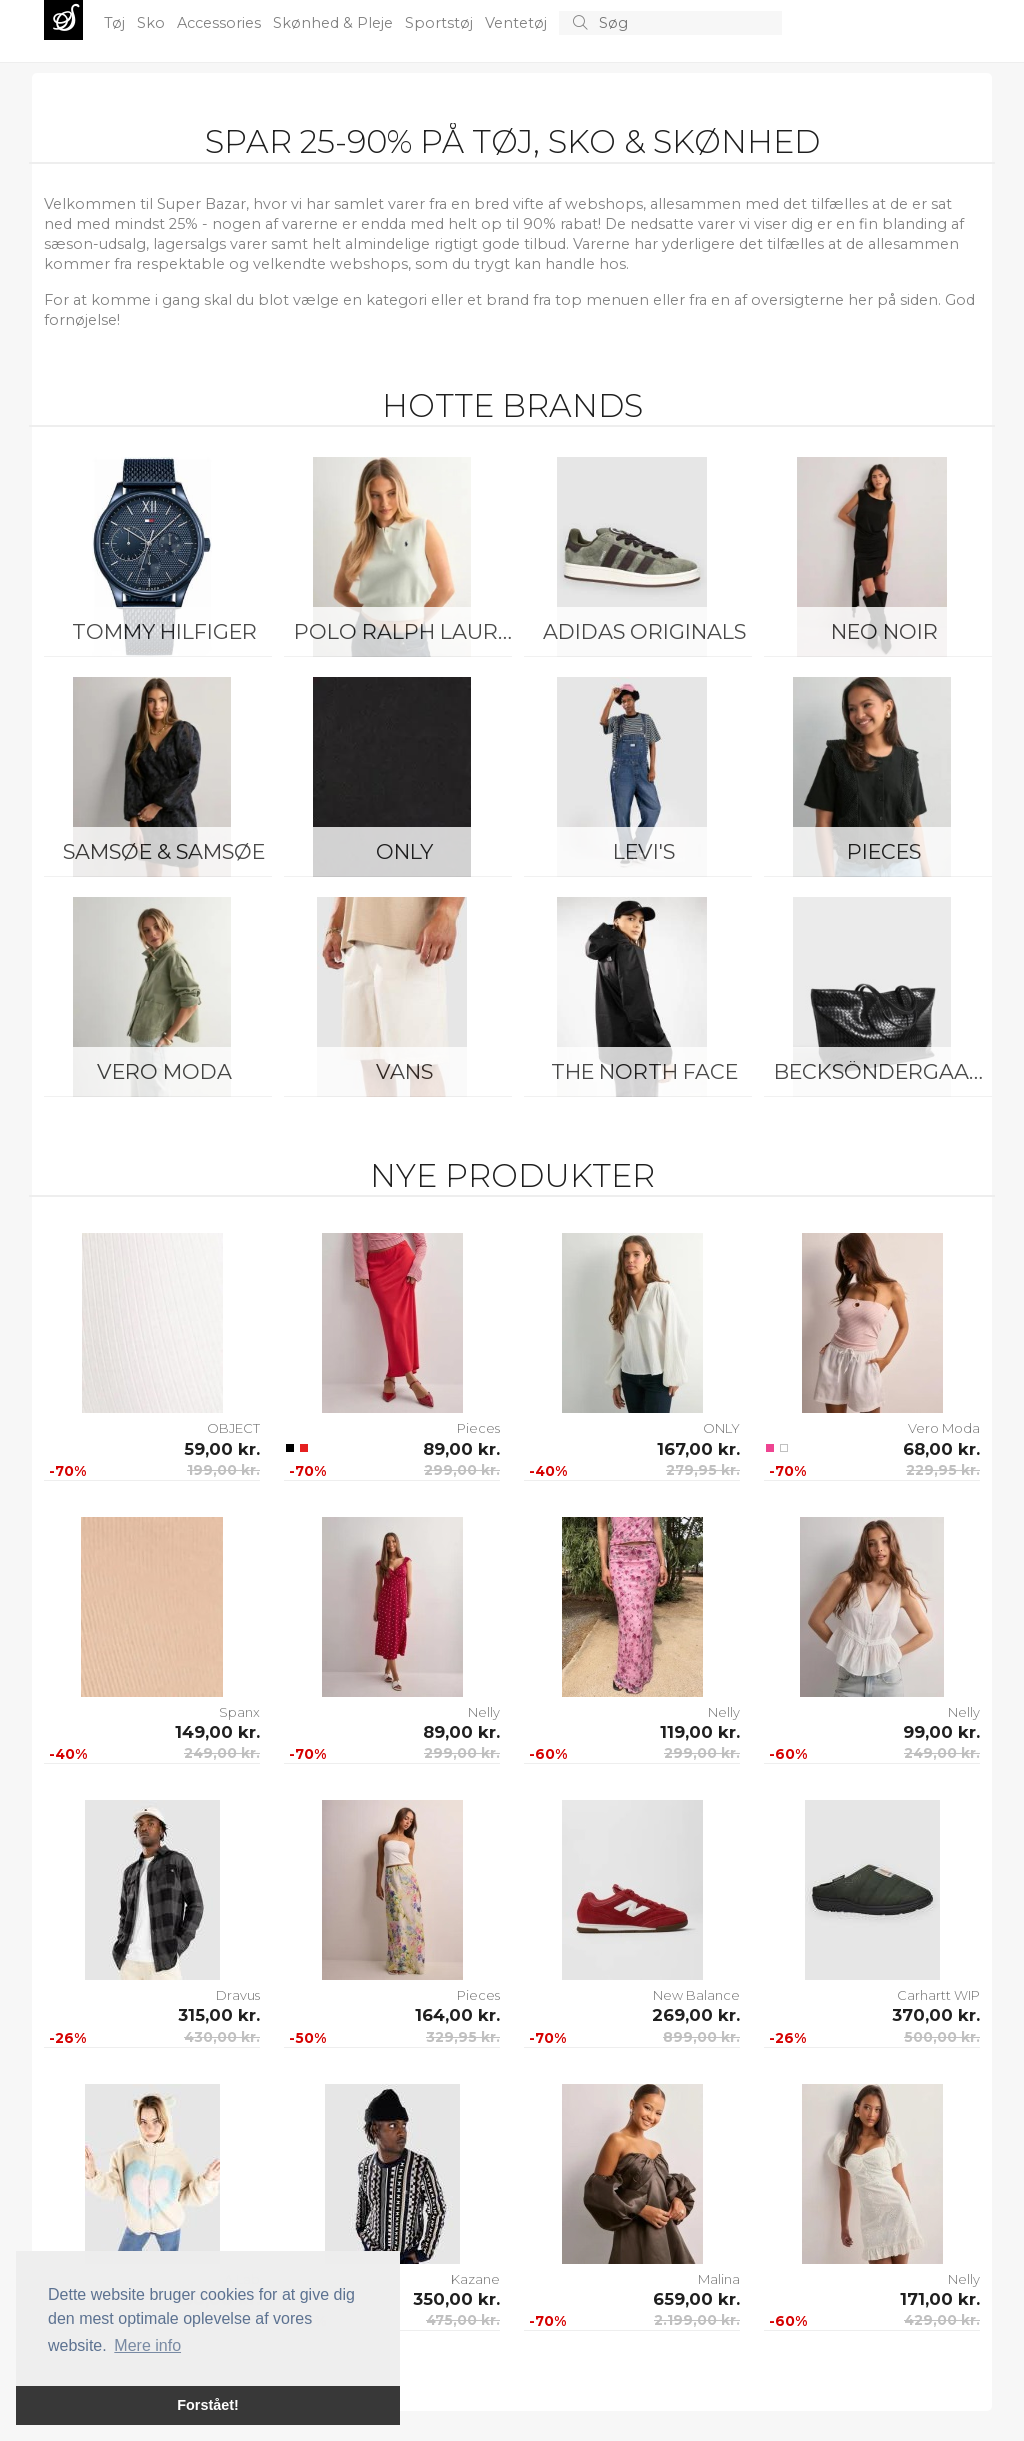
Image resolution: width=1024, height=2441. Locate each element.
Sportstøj (441, 23)
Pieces (884, 851)
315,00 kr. (219, 2015)
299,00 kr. (462, 1470)
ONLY (404, 851)
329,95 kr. (463, 2037)
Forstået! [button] (208, 2405)
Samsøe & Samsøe (164, 851)
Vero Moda (164, 1071)
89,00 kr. (461, 1449)
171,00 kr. (940, 2299)
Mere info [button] (147, 2345)
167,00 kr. (698, 1449)
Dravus (238, 1995)
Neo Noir (884, 631)
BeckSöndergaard (887, 1071)
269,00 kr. (696, 2015)
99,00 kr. (941, 1732)
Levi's (644, 851)
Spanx (239, 1712)
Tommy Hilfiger (164, 631)
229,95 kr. (943, 1470)
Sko (153, 23)
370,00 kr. (936, 2015)
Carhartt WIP (938, 1995)
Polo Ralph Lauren (409, 631)
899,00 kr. (701, 2037)
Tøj (116, 23)
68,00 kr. (941, 1449)
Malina (719, 2279)
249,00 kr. (222, 1753)
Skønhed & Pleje (335, 23)
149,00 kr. (217, 1732)
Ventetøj (518, 23)
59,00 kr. (222, 1449)
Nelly (484, 1712)
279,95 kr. (703, 1470)
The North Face (644, 1071)
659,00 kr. (696, 2299)
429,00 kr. (942, 2320)
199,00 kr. (223, 1470)
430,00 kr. (222, 2037)
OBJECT (233, 1428)
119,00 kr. (700, 1732)
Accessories (221, 23)
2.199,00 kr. (697, 2320)
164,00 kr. (457, 2015)
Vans (404, 1071)
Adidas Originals (644, 631)
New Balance (696, 1995)
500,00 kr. (942, 2037)
